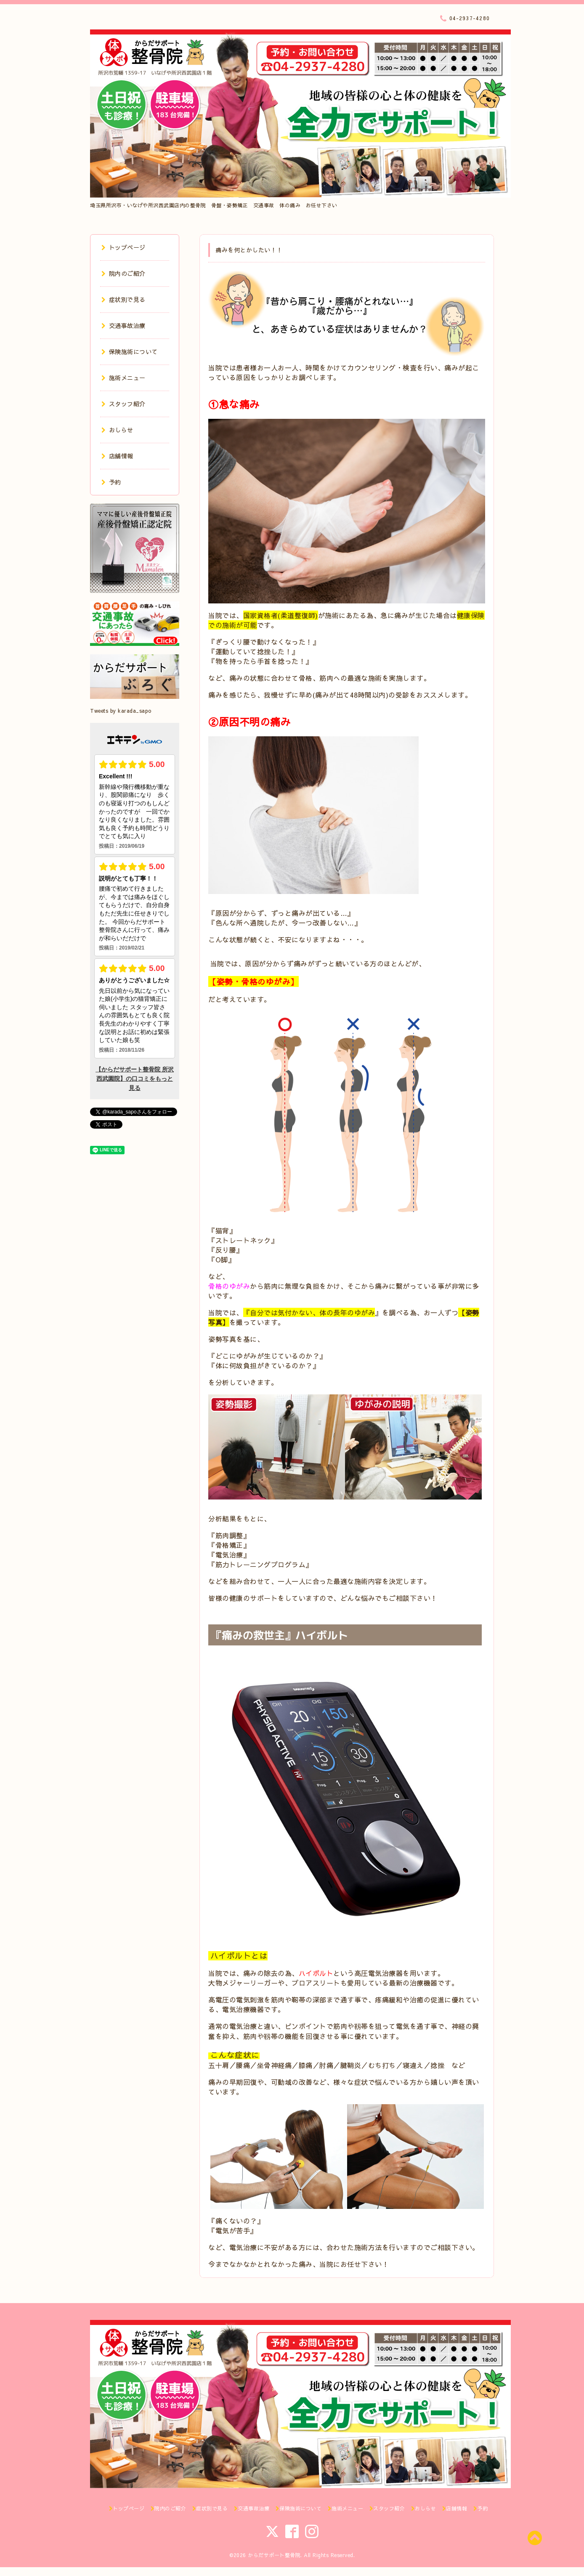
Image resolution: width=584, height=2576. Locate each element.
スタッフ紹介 (123, 403)
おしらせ (117, 430)
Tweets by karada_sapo (120, 710)
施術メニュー (123, 377)
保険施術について (129, 351)
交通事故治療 (123, 325)
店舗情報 (117, 456)
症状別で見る (123, 299)
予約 (111, 482)
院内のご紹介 (123, 273)
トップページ (123, 247)
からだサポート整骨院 (274, 2555)
